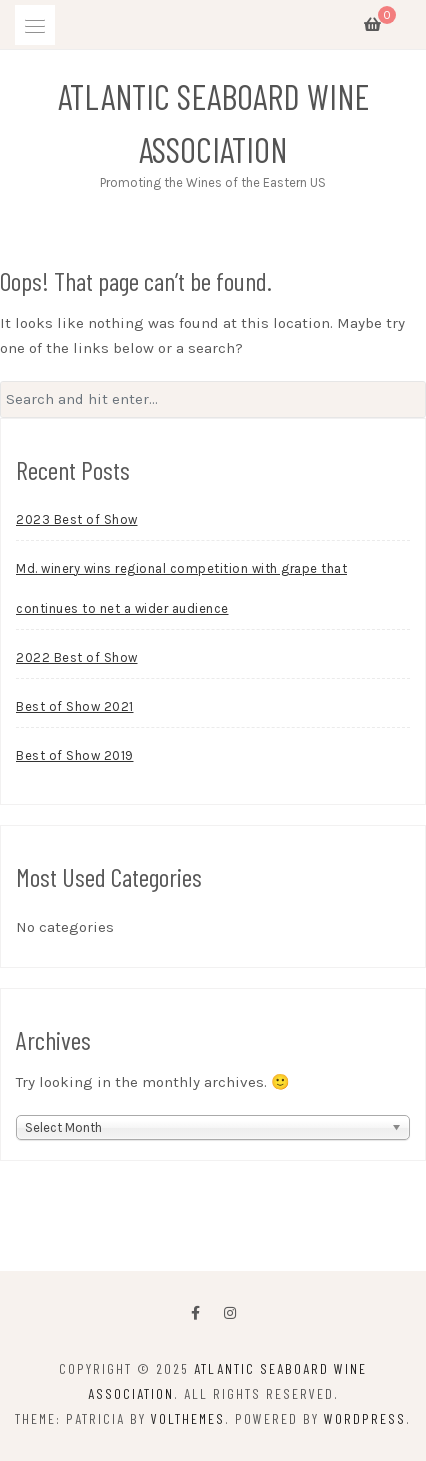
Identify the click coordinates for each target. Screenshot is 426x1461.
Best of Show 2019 (75, 755)
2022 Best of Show (77, 657)
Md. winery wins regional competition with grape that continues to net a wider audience (181, 588)
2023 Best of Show (77, 519)
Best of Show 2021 (75, 706)
